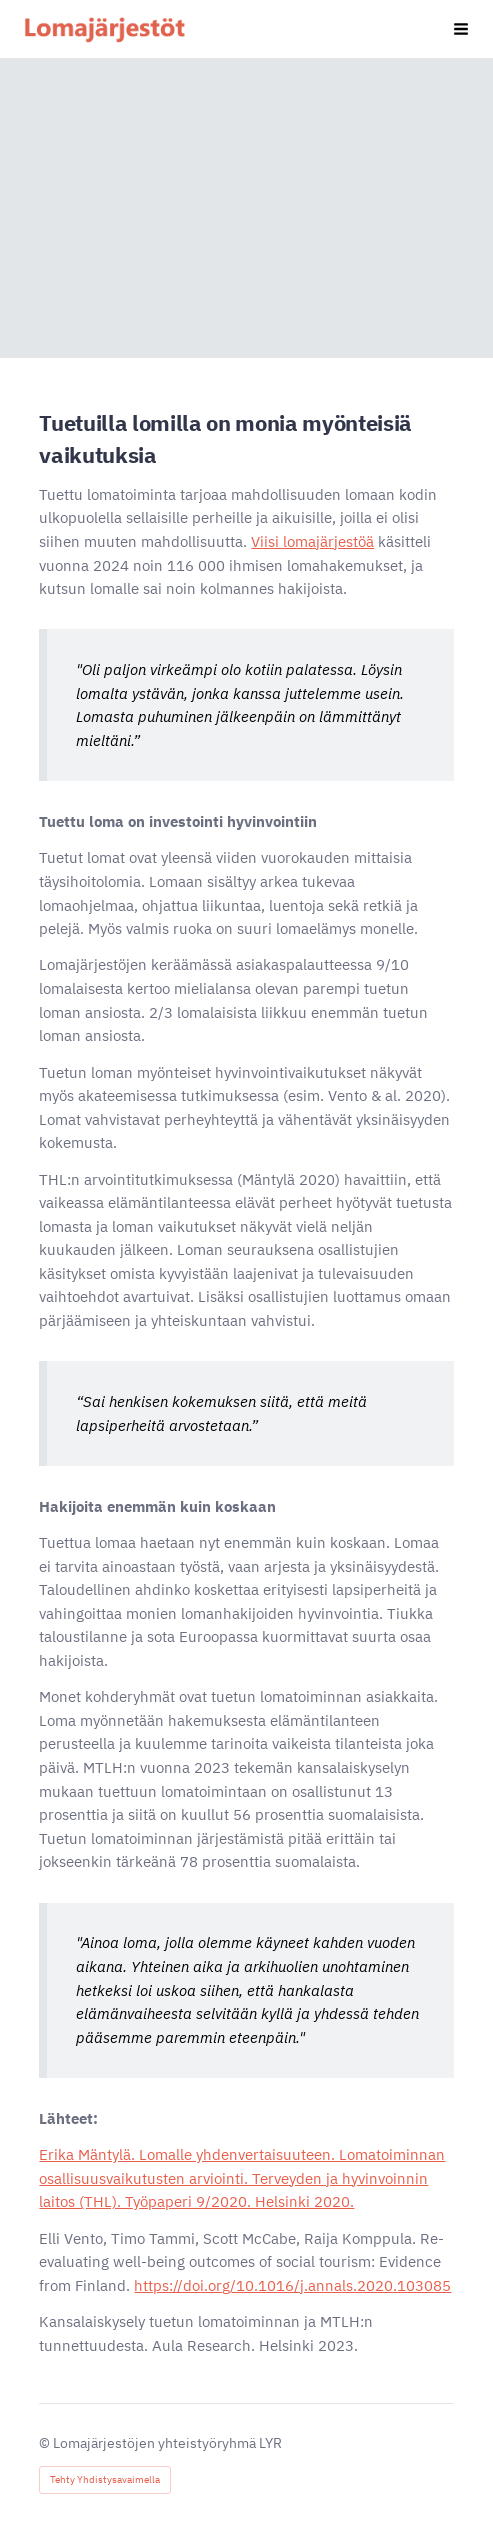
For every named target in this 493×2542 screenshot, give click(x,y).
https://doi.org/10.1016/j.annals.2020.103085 (292, 2285)
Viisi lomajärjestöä (312, 541)
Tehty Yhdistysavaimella (105, 2479)
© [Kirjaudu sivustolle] (46, 2443)
